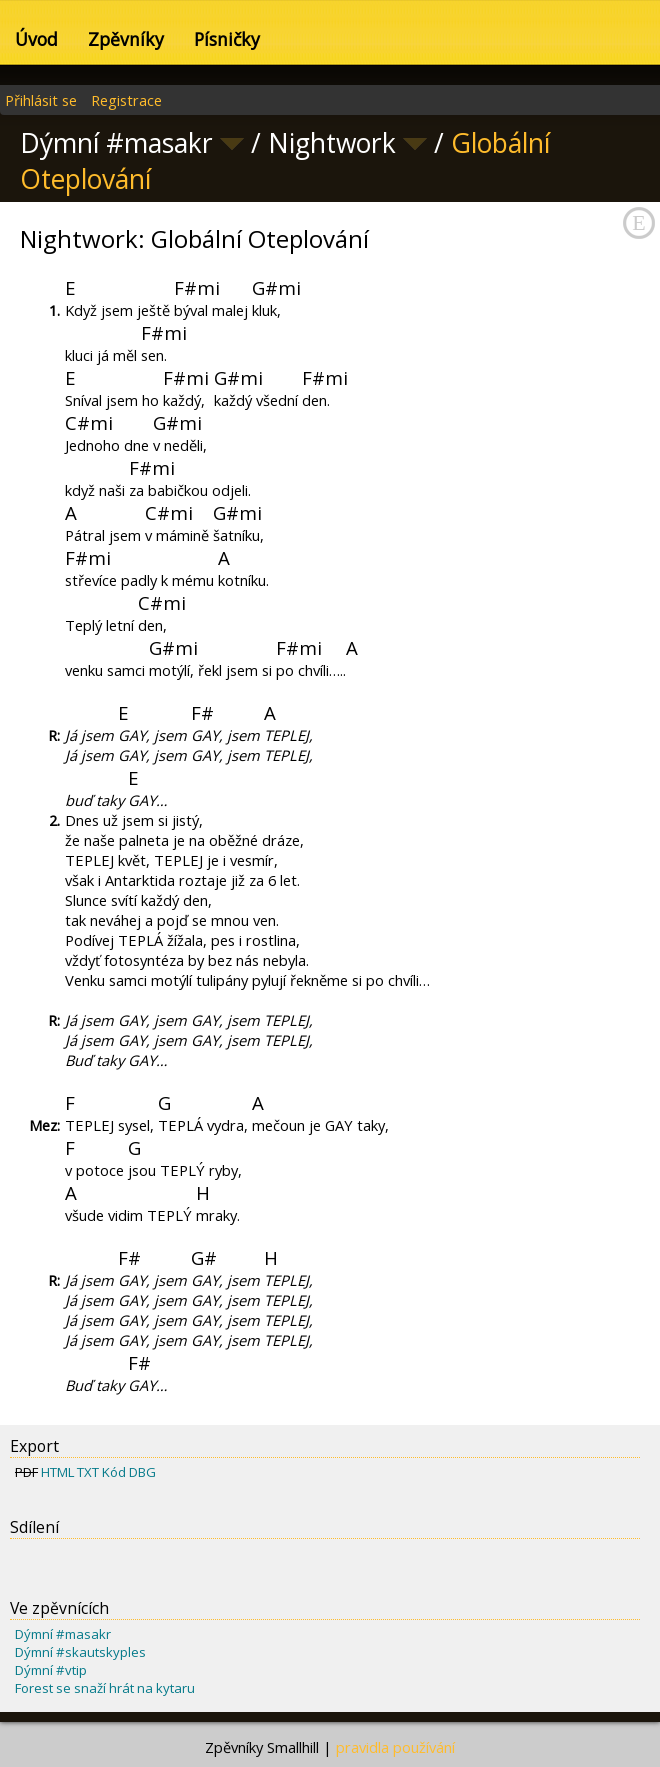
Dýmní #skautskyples (80, 1652)
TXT (88, 1472)
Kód (114, 1472)
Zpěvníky (126, 39)
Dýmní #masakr (63, 1634)
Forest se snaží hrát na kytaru (105, 1688)
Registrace (126, 100)
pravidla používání (395, 1747)
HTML (57, 1472)
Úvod (36, 39)
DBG (142, 1472)
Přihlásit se (41, 100)
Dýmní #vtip (51, 1670)
